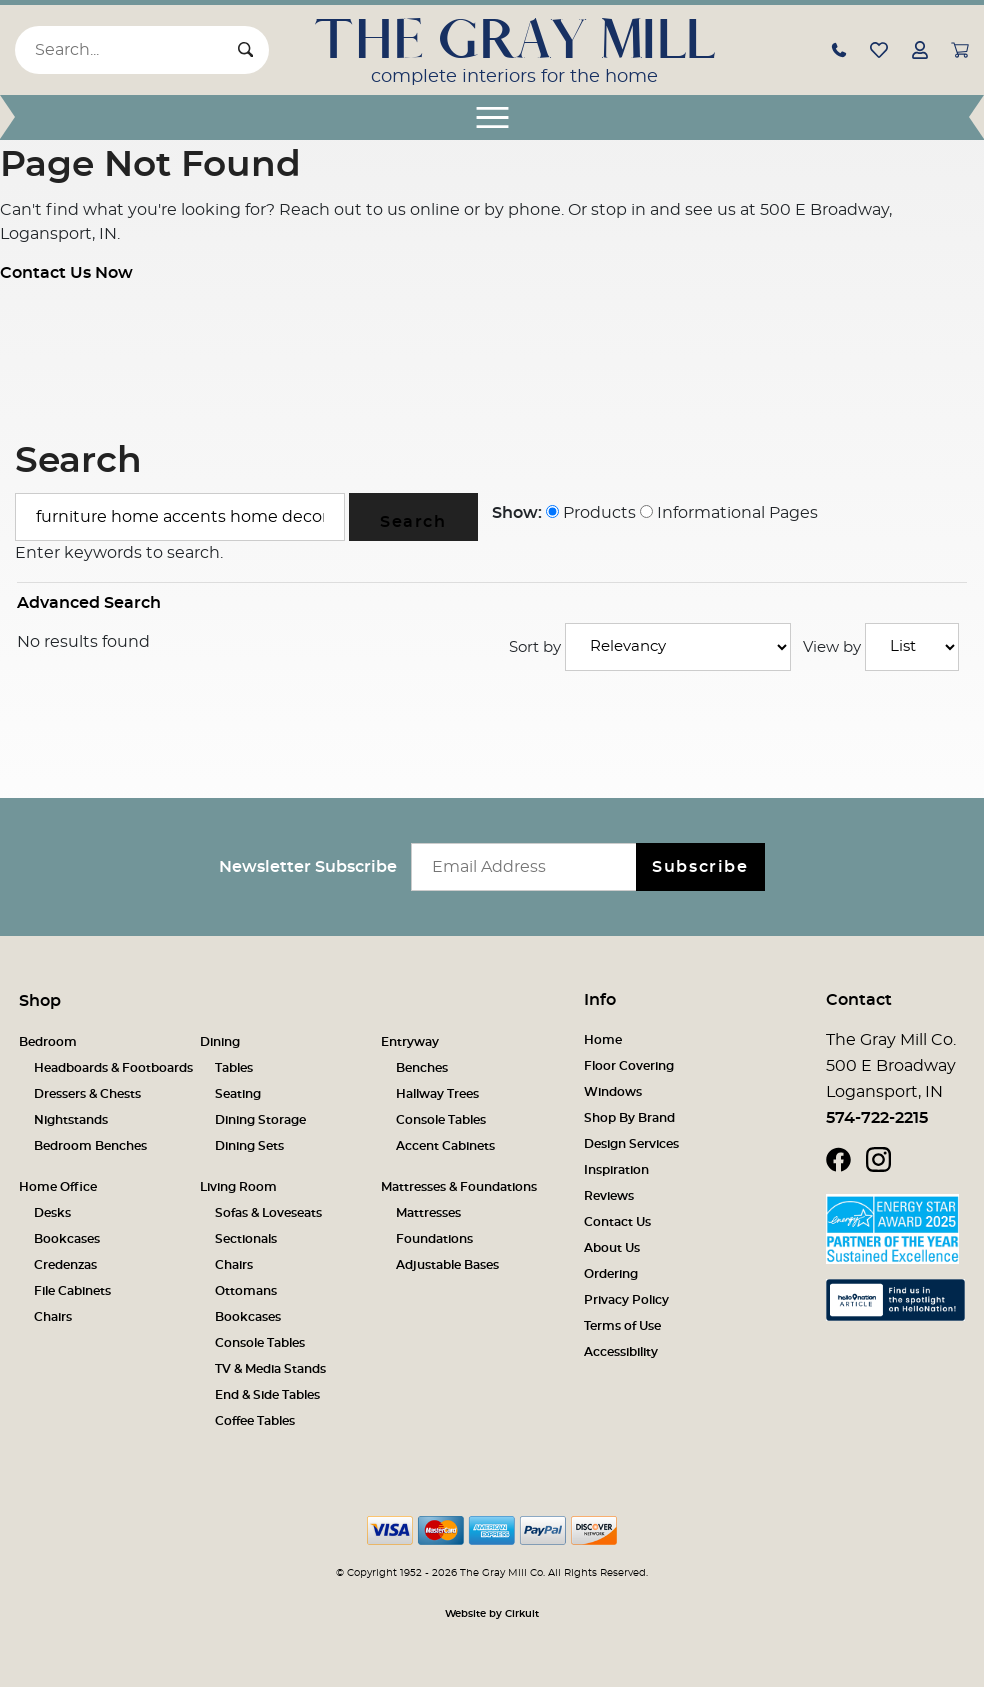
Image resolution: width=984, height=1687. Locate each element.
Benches (422, 1068)
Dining (220, 1042)
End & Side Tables (267, 1395)
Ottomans (246, 1291)
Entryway (410, 1042)
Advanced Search (89, 603)
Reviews (609, 1196)
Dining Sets (249, 1146)
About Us (612, 1248)
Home (603, 1040)
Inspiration (616, 1170)
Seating (238, 1094)
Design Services (631, 1144)
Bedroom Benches (90, 1146)
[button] (839, 49)
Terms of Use (622, 1326)
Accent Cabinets (445, 1146)
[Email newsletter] (528, 867)
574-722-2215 (877, 1118)
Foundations (434, 1239)
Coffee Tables (255, 1421)
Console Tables (441, 1120)
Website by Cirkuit (492, 1614)
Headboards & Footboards (113, 1068)
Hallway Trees (437, 1094)
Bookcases (67, 1239)
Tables (234, 1068)
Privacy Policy (626, 1300)
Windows (613, 1092)
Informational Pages (729, 513)
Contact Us (617, 1222)
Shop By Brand (629, 1118)
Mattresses (428, 1213)
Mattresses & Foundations (459, 1187)
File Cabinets (72, 1291)
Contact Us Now (66, 273)
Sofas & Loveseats (268, 1213)
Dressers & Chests (87, 1094)
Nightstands (71, 1120)
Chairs (53, 1317)
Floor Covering (629, 1066)
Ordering (611, 1274)
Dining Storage (260, 1120)
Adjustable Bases (447, 1265)
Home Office (58, 1187)
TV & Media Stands (270, 1369)
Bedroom (48, 1042)
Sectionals (246, 1239)
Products (591, 513)
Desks (52, 1213)
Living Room (238, 1187)
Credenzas (65, 1265)
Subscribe (700, 867)
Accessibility (621, 1352)
